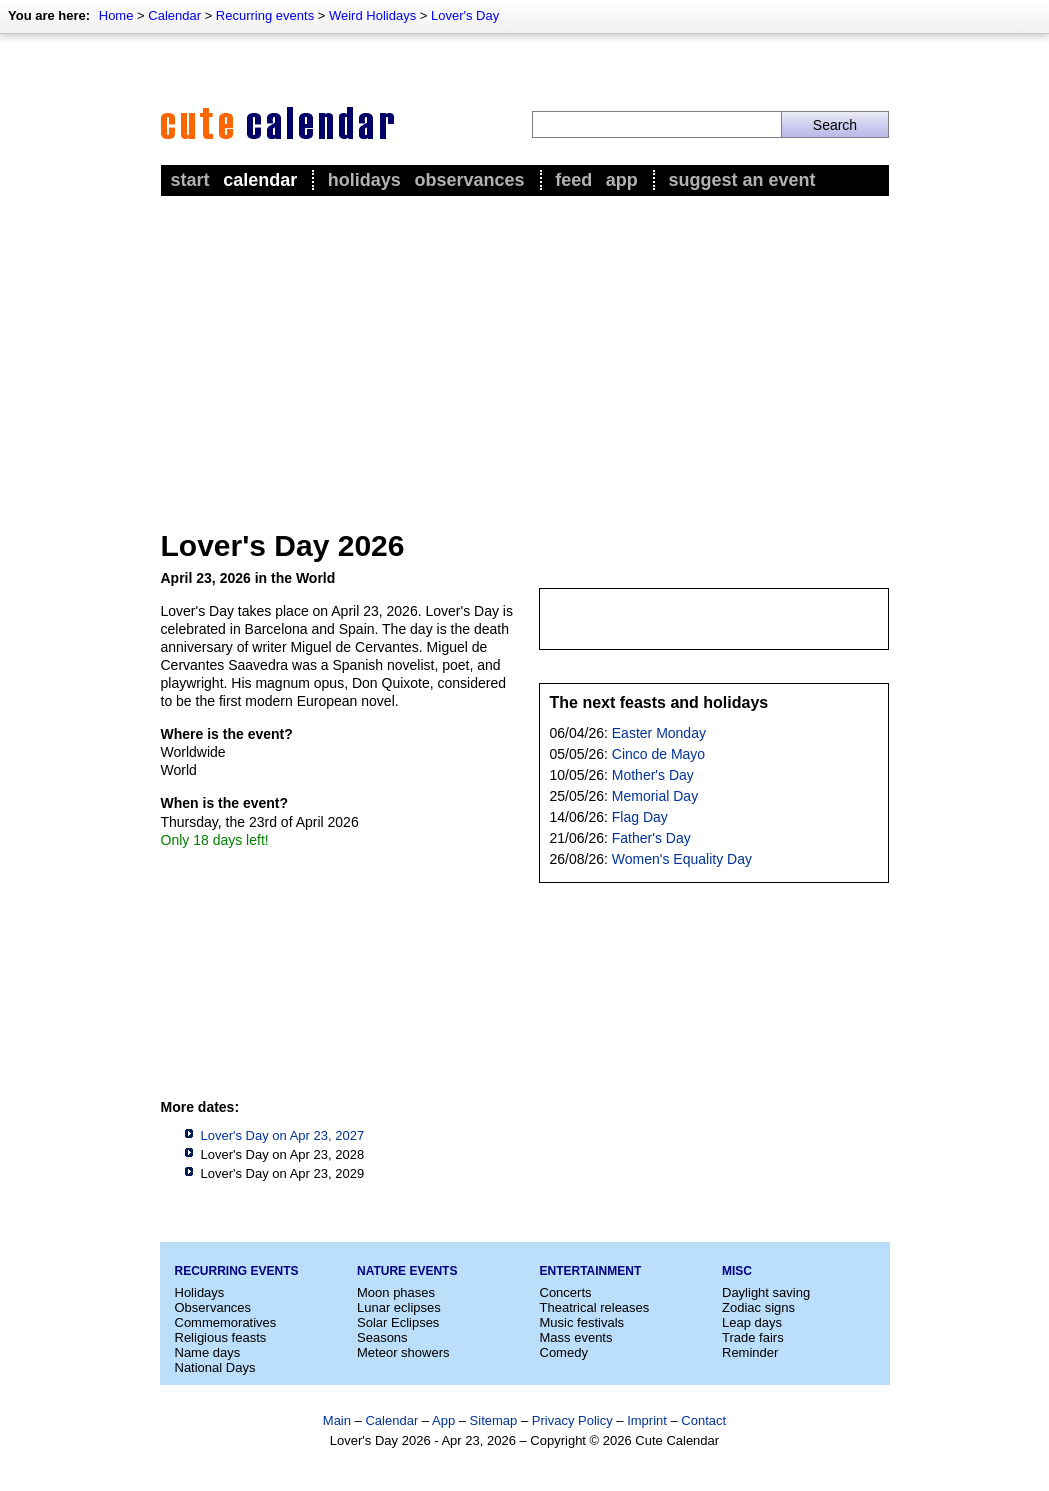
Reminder (750, 1352)
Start (190, 180)
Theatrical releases (595, 1307)
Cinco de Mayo (658, 754)
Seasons (382, 1337)
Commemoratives (226, 1322)
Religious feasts (221, 1337)
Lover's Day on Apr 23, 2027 (283, 1135)
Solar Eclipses (398, 1322)
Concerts (566, 1292)
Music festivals (582, 1322)
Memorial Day (655, 796)
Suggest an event (741, 180)
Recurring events (265, 15)
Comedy (564, 1352)
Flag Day (640, 817)
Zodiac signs (758, 1307)
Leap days (752, 1322)
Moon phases (396, 1292)
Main (337, 1420)
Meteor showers (403, 1352)
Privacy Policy (572, 1420)
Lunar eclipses (399, 1307)
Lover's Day (465, 15)
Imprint (647, 1420)
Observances (469, 180)
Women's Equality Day (682, 859)
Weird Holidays (372, 15)
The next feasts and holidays (659, 702)
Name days (208, 1352)
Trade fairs (753, 1337)
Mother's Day (653, 775)
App (622, 180)
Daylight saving (766, 1292)
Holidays (364, 180)
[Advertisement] (525, 351)
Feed (573, 180)
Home (116, 15)
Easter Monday (659, 733)
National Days (215, 1367)
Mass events (576, 1337)
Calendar (174, 15)
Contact (703, 1420)
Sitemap (494, 1420)
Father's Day (651, 838)
